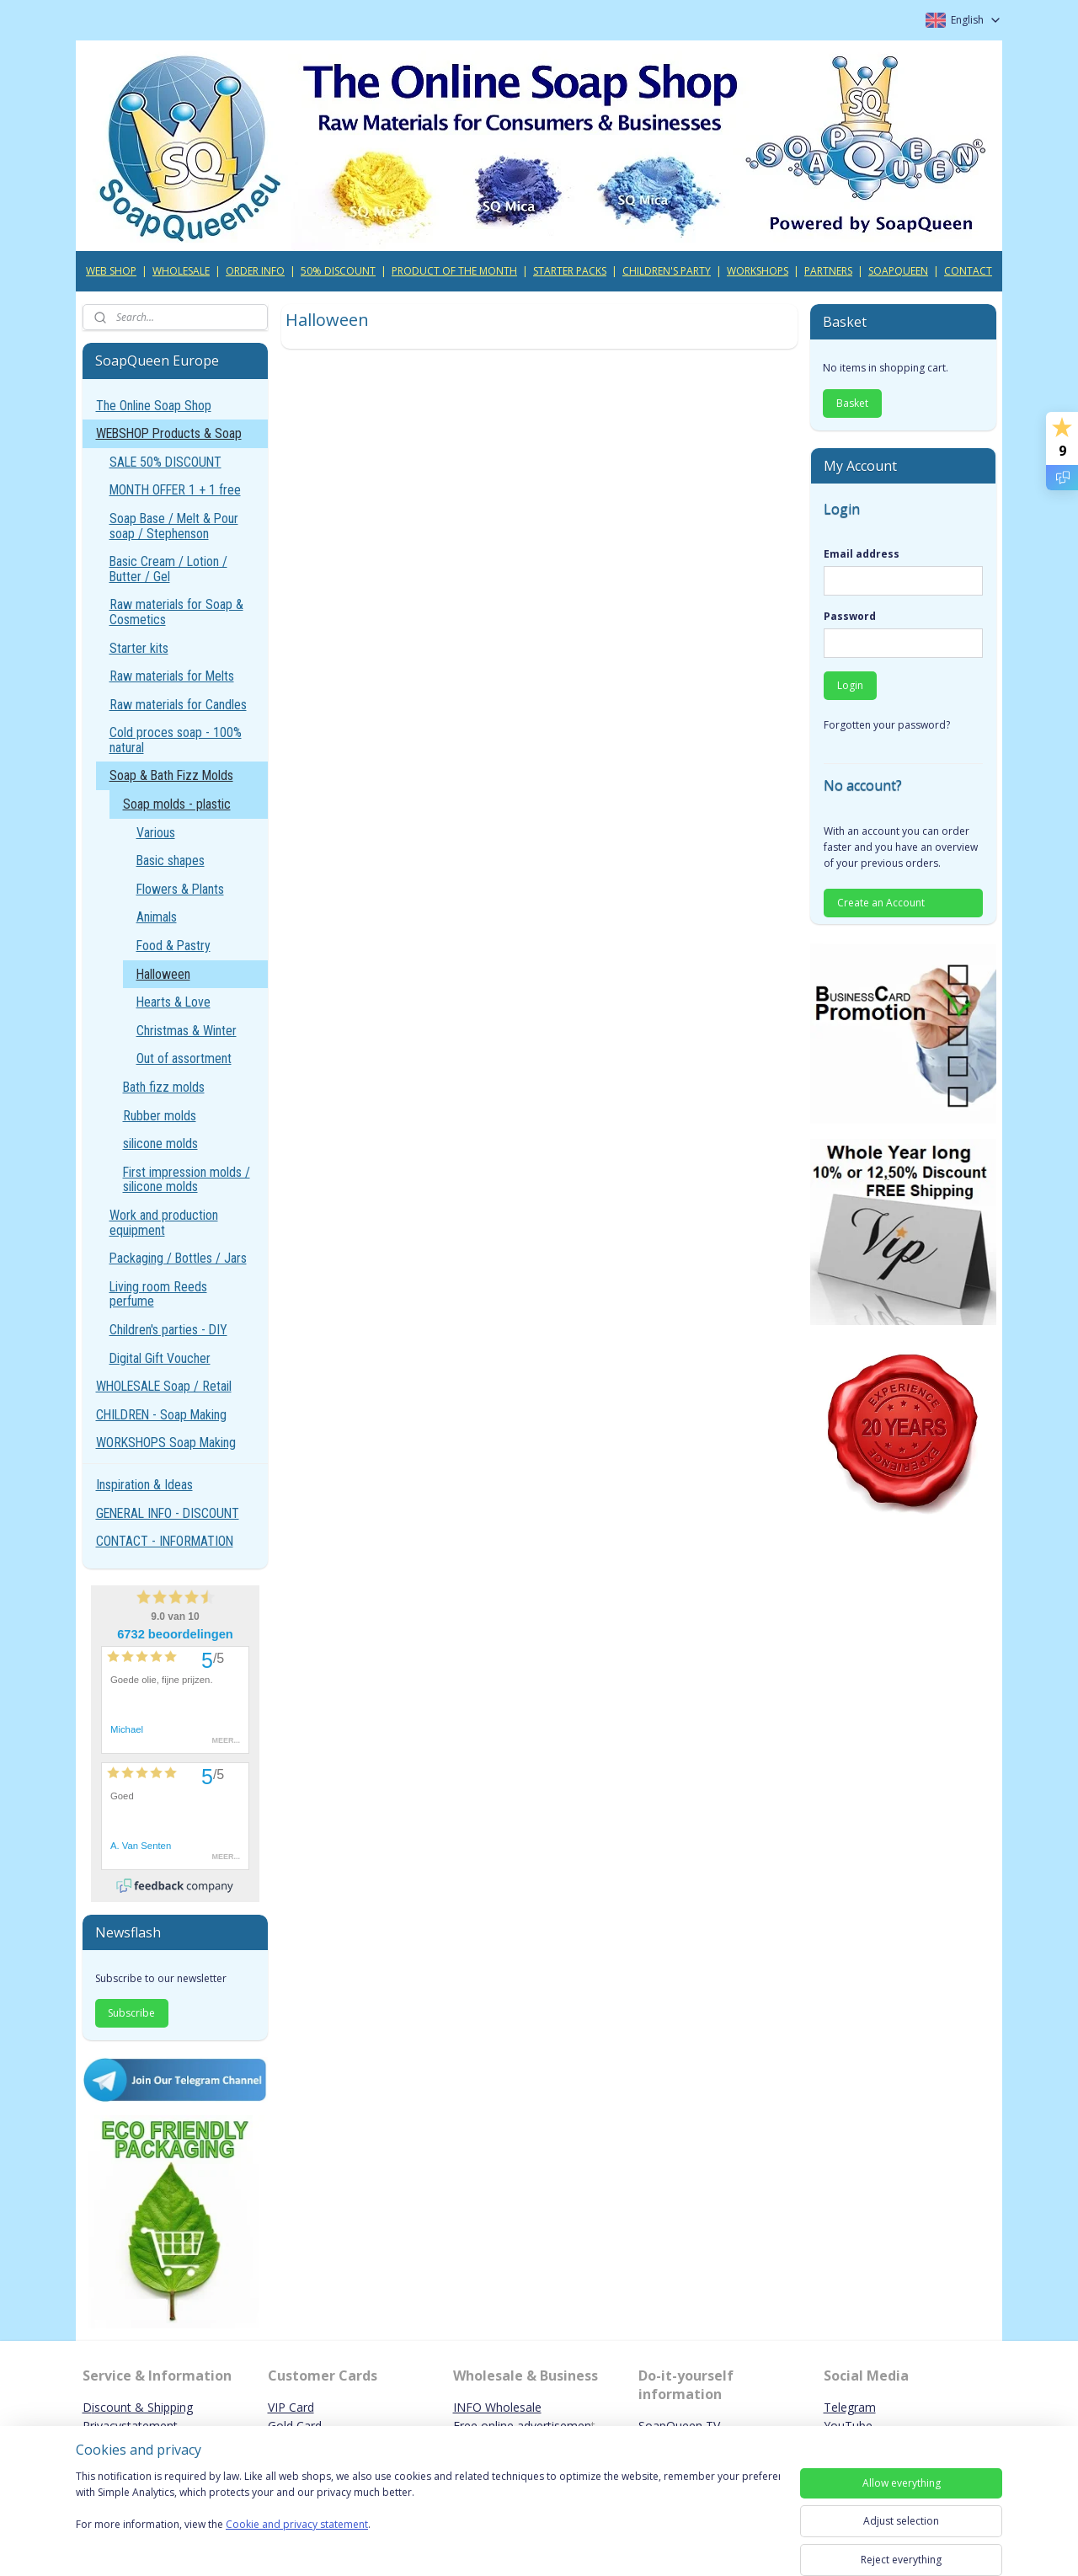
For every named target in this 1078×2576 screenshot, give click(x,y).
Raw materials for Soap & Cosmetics (176, 612)
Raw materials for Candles (178, 705)
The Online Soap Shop (153, 406)
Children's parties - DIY (168, 1330)
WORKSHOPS (757, 271)
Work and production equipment (163, 1222)
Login (850, 685)
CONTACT (968, 271)
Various (155, 833)
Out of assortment (184, 1058)
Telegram (850, 2407)
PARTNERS (828, 271)
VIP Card (291, 2407)
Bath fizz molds (164, 1087)
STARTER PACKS (569, 271)
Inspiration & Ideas (144, 1485)
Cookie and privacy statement (297, 2525)
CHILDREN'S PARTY (666, 271)
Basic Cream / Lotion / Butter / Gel (168, 569)
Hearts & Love (173, 1002)
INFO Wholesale (497, 2407)
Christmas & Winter (186, 1031)
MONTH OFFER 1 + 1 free (175, 490)
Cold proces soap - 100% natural (175, 740)
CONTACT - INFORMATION (164, 1541)
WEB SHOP (111, 271)
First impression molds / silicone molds (186, 1179)
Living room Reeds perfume (158, 1294)
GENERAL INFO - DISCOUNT (167, 1513)
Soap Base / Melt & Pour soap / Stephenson (173, 526)
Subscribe (131, 2013)
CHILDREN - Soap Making (161, 1415)
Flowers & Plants (180, 889)
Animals (156, 917)
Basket (852, 403)
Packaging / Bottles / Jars (178, 1258)
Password (850, 616)
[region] (428, 2510)
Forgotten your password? (887, 725)
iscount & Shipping (142, 2407)
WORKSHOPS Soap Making (166, 1443)
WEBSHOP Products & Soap (169, 433)
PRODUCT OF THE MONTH (454, 271)
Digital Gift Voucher (160, 1358)
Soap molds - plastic (177, 804)
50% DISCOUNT (338, 271)
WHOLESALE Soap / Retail (164, 1386)
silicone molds (160, 1144)
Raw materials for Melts (171, 676)
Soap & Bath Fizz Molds (171, 775)
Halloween (163, 974)
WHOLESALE (181, 271)
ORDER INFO (255, 271)
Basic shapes (170, 860)
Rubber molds (159, 1116)
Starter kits (138, 648)
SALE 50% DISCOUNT (165, 462)
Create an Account (881, 902)
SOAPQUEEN (898, 271)
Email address (861, 554)
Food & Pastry (173, 946)
